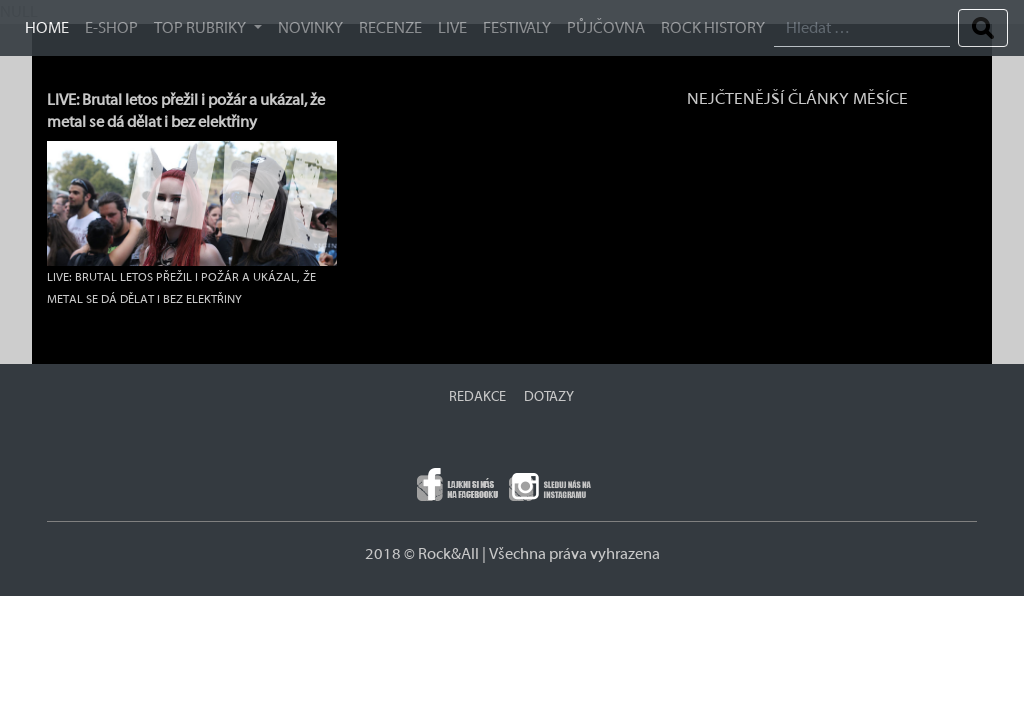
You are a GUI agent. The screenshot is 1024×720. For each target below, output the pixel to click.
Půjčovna (606, 28)
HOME (47, 28)
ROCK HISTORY (713, 28)
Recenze (390, 28)
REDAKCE (477, 397)
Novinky (310, 28)
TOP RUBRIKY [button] (201, 28)
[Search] (862, 28)
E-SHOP (111, 28)
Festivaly (517, 28)
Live (452, 28)
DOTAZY (549, 397)
